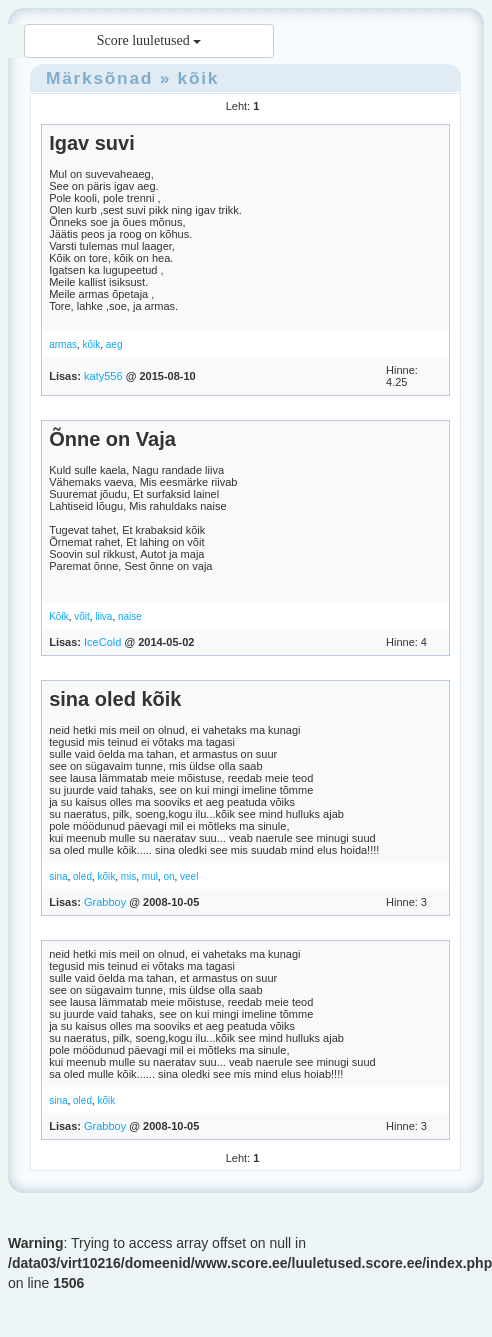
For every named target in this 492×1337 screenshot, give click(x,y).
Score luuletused (149, 40)
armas (63, 344)
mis (129, 876)
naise (130, 616)
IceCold (102, 642)
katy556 (103, 376)
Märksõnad (99, 78)
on (168, 876)
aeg (114, 344)
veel (189, 876)
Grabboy (105, 902)
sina (58, 876)
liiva (103, 616)
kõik (199, 78)
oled (82, 876)
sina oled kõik (115, 699)
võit (82, 616)
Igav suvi (92, 143)
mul (150, 876)
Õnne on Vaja (112, 439)
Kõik (58, 616)
